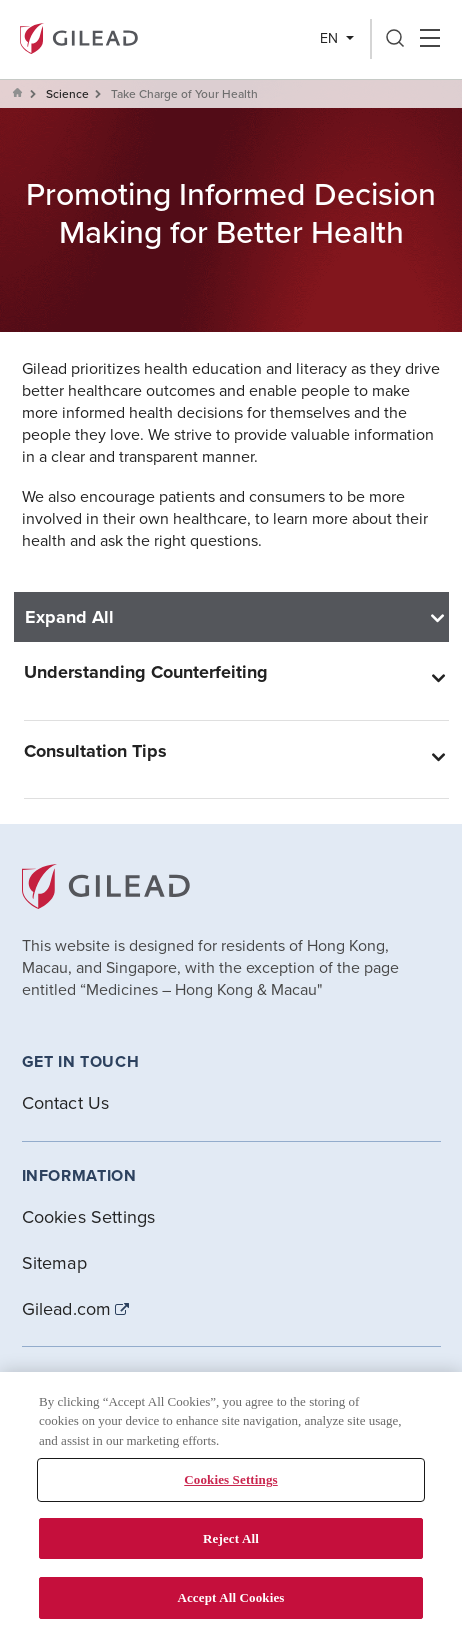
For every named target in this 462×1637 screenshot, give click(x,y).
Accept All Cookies (230, 1597)
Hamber (429, 39)
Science (67, 93)
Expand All (69, 617)
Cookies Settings (89, 1216)
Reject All (231, 1538)
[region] (231, 1504)
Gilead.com (67, 1309)
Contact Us (66, 1102)
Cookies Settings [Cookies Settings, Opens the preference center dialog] (230, 1479)
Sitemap (54, 1262)
